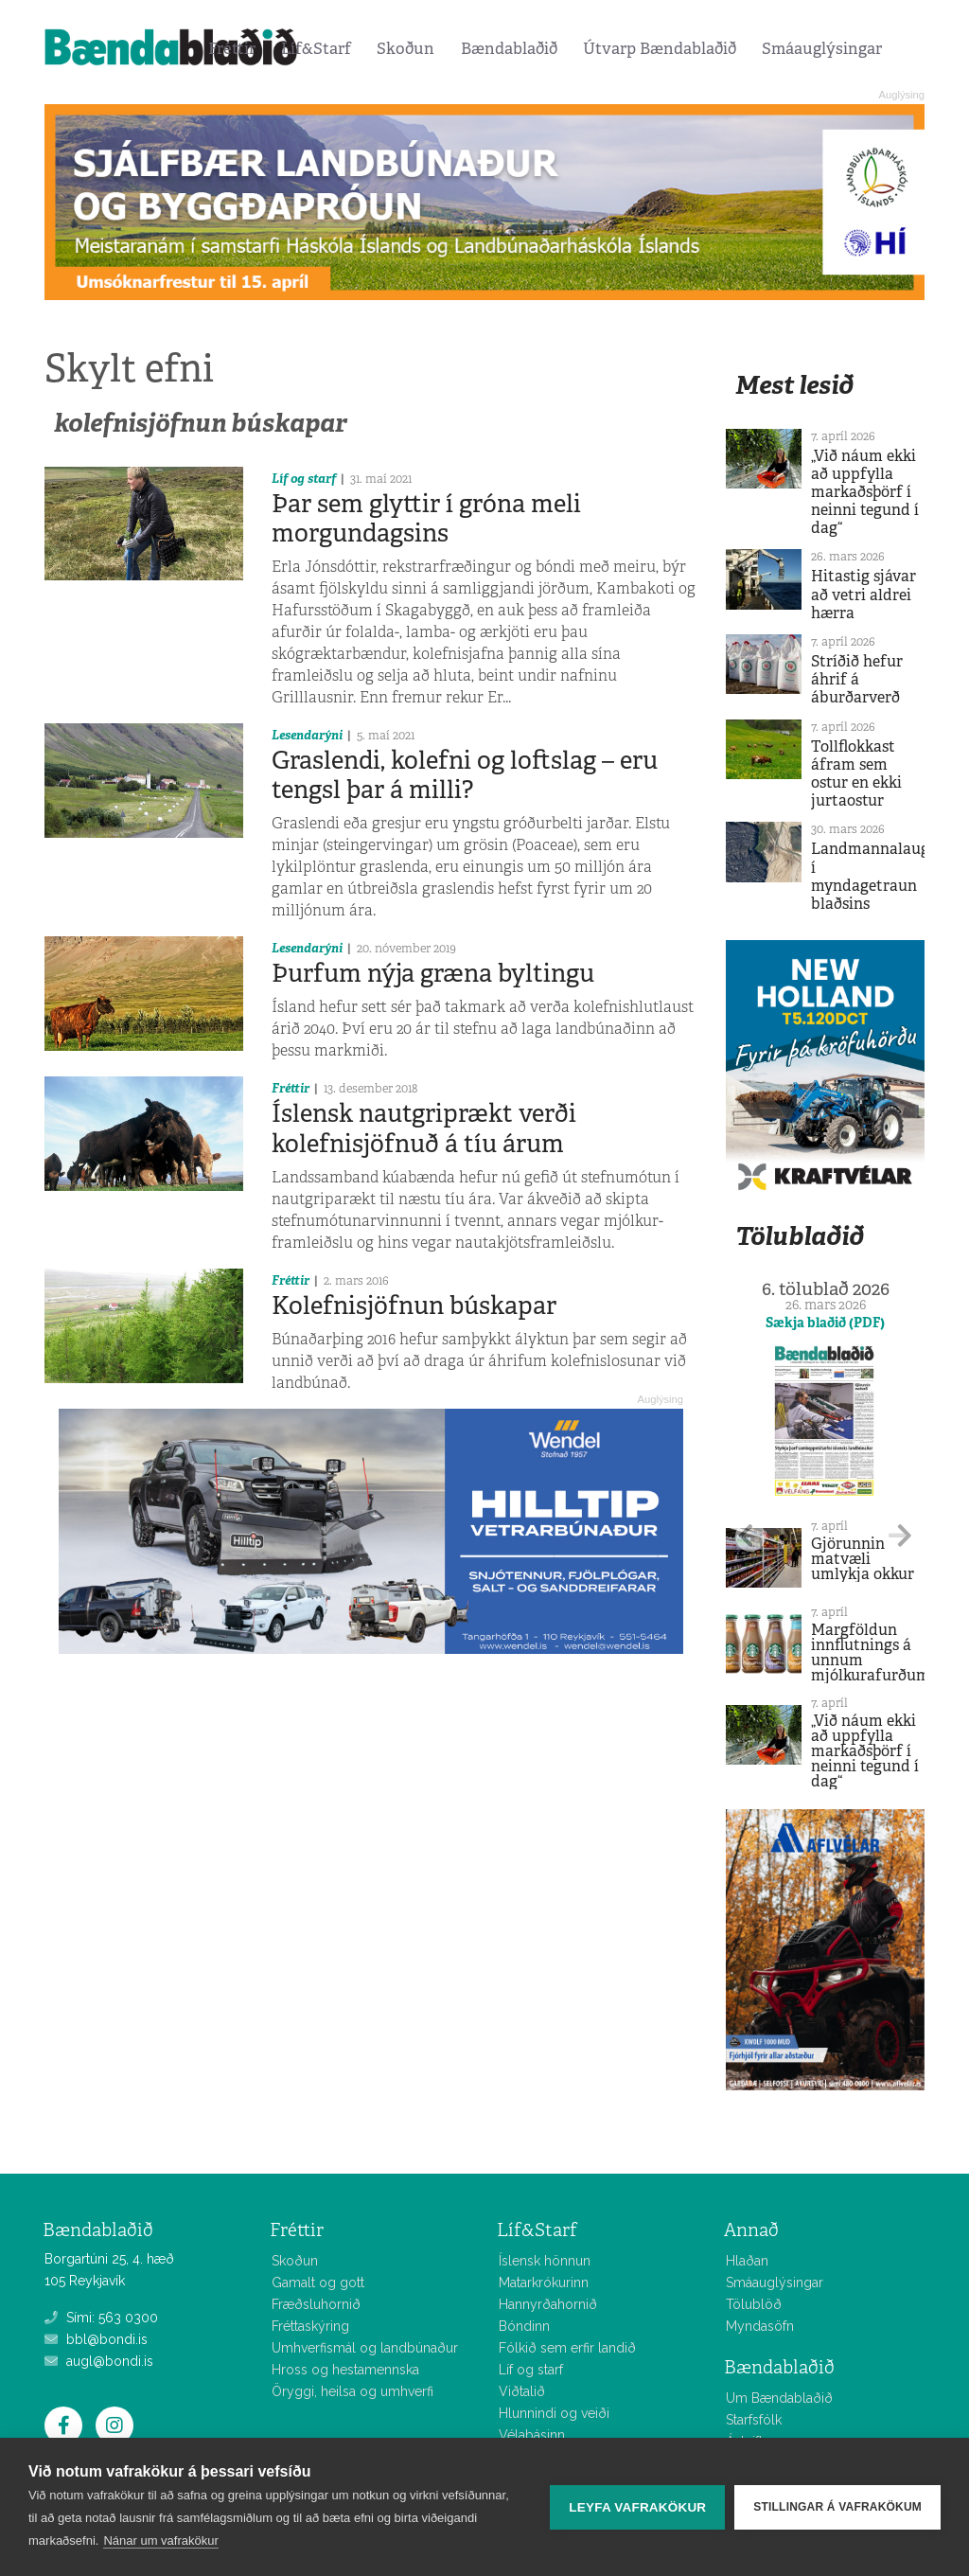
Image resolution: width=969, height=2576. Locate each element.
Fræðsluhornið (316, 2304)
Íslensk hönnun (544, 2260)
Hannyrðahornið (548, 2304)
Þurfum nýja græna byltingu (433, 973)
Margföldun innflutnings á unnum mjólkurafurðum (870, 1652)
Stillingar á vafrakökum (837, 2507)
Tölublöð (754, 2304)
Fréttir (231, 48)
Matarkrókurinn (544, 2282)
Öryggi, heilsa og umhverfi (352, 2391)
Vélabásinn (532, 2435)
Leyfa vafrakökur (637, 2507)
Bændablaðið (509, 48)
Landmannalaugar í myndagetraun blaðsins (877, 876)
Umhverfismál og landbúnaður (365, 2347)
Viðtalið (522, 2391)
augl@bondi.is (98, 2361)
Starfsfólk (754, 2419)
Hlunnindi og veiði (554, 2413)
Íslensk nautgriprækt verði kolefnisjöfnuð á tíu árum (424, 1128)
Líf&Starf (316, 48)
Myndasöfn (760, 2326)
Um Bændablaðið (779, 2398)
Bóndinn (524, 2326)
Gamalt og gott (318, 2282)
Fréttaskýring (310, 2326)
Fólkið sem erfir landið (567, 2347)
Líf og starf (304, 479)
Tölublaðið (799, 1235)
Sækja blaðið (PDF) (825, 1322)
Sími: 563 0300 (101, 2317)
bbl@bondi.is (96, 2339)
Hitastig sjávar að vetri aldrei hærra (863, 594)
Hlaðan (747, 2260)
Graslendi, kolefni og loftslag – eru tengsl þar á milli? (465, 775)
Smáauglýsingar (822, 48)
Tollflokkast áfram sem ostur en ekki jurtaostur (856, 774)
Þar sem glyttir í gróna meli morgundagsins (426, 518)
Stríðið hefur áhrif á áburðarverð (857, 679)
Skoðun (405, 48)
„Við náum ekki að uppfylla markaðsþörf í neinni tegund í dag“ (865, 492)
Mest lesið (794, 384)
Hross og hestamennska (345, 2369)
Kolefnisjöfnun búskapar (414, 1305)
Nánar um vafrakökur (160, 2540)
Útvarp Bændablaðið (659, 48)
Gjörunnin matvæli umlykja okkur (862, 1559)
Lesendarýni (307, 735)
